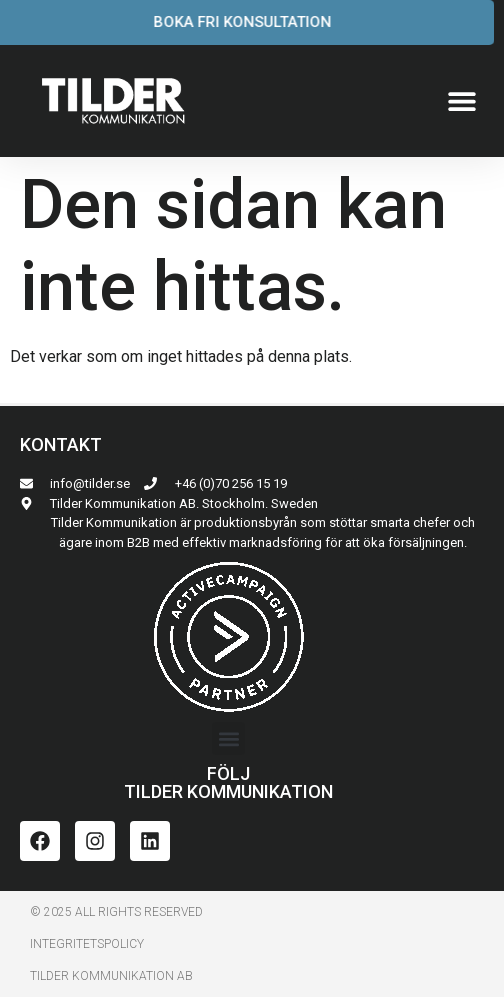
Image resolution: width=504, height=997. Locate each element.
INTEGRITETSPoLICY (87, 944)
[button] (461, 101)
